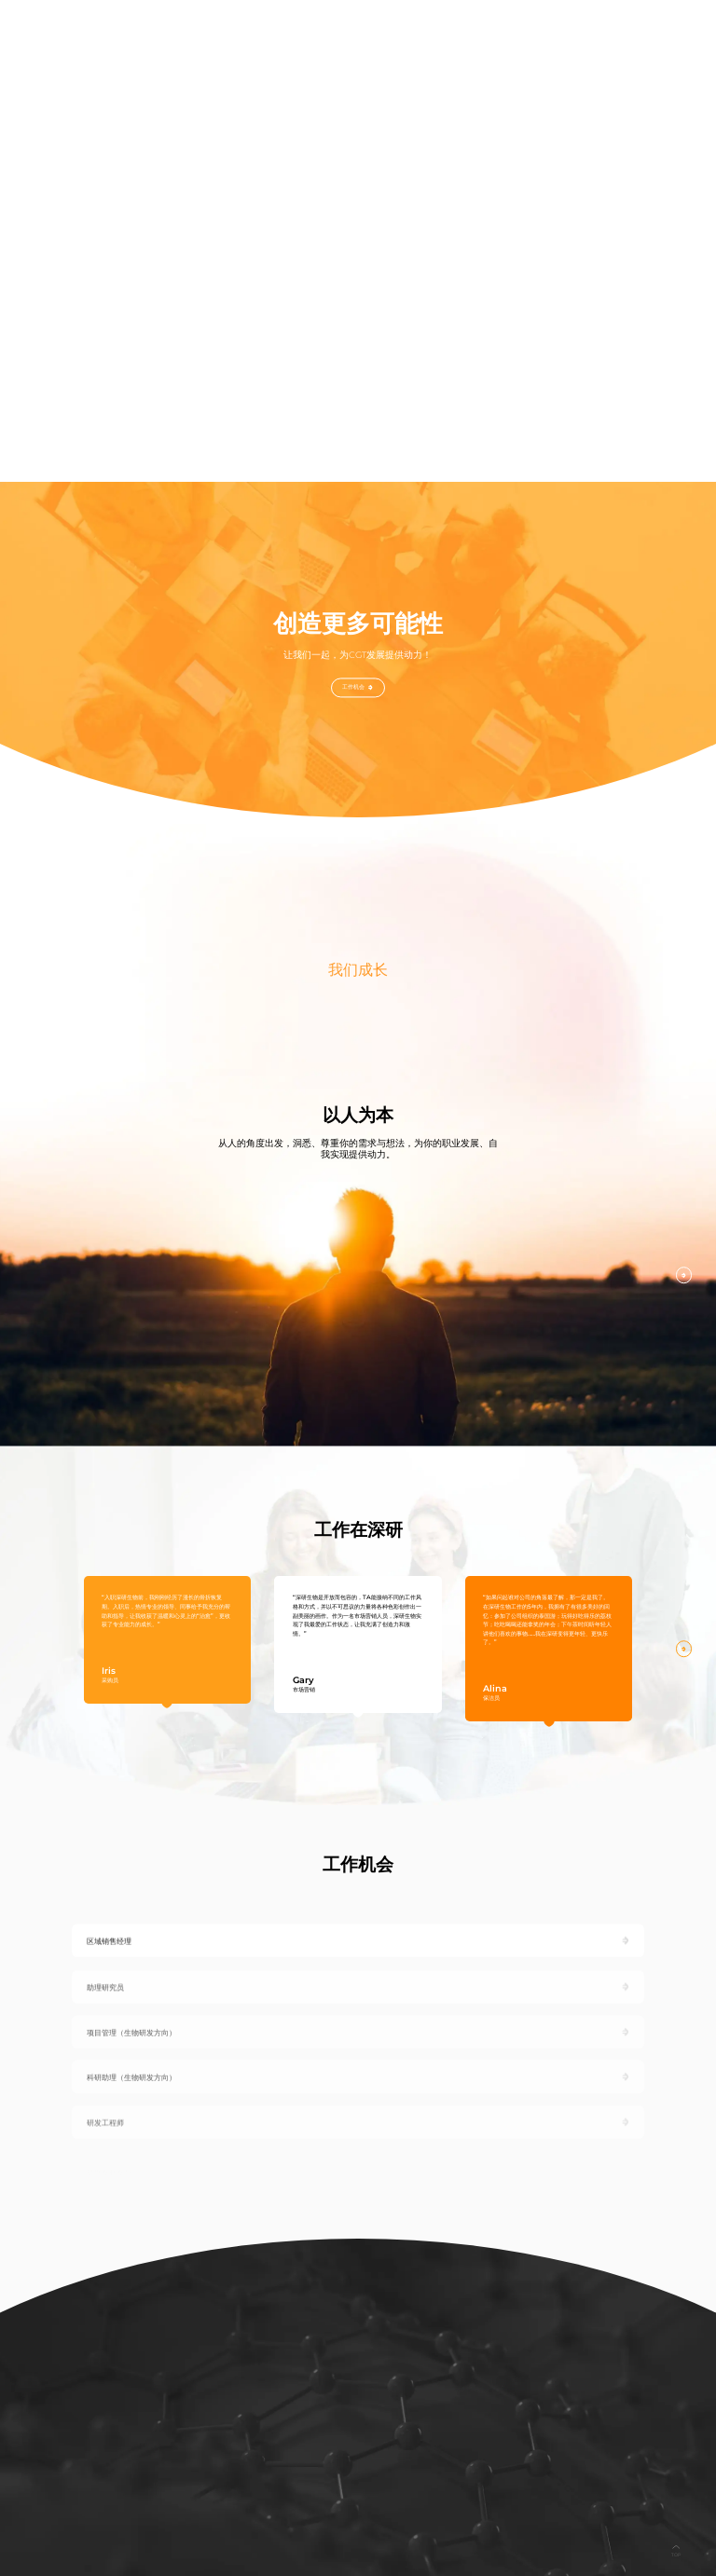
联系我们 (593, 27)
